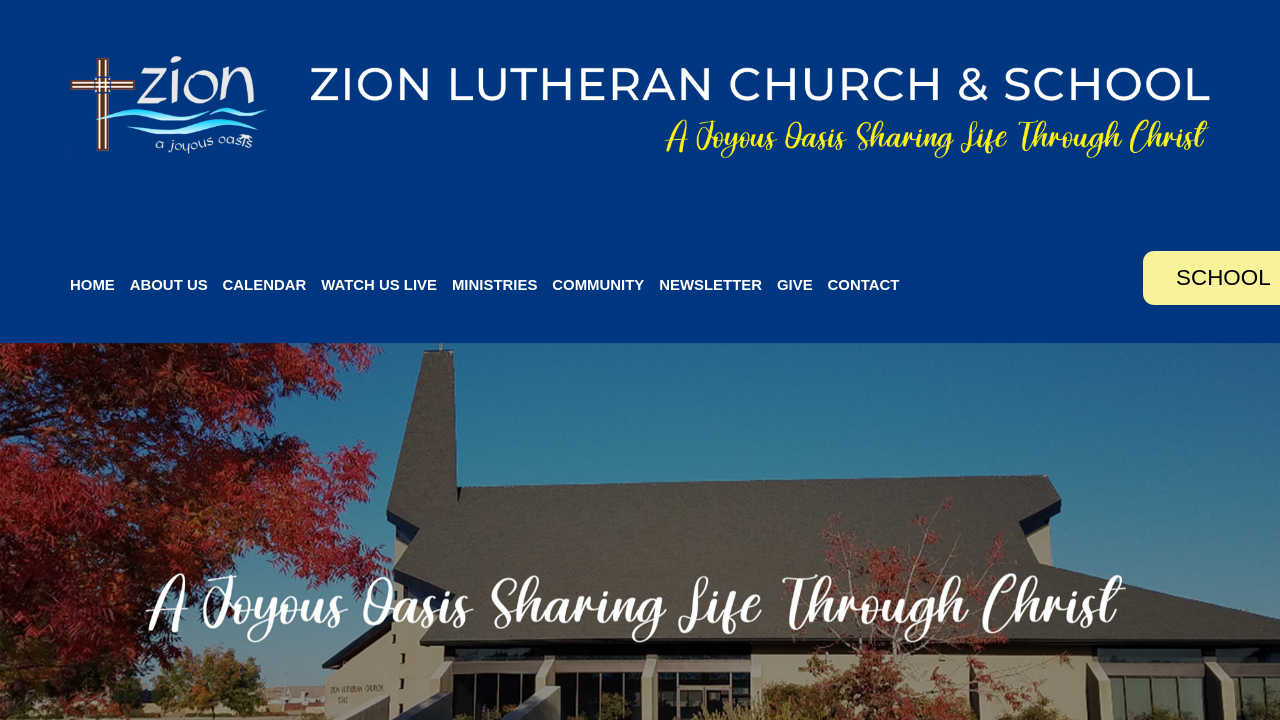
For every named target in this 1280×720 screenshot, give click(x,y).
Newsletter (710, 284)
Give (795, 284)
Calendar (265, 284)
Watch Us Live (379, 284)
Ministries (494, 284)
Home (92, 284)
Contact (864, 284)
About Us (169, 284)
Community (598, 284)
